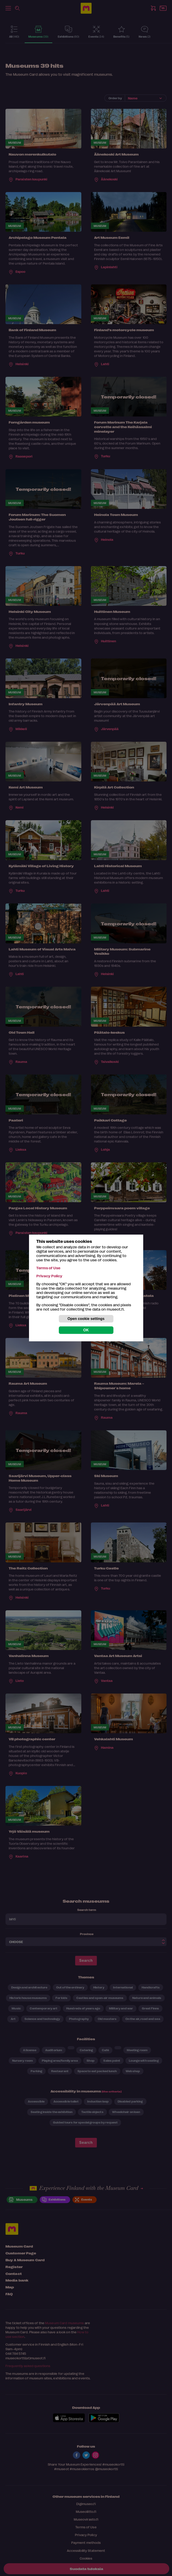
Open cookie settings (86, 1319)
